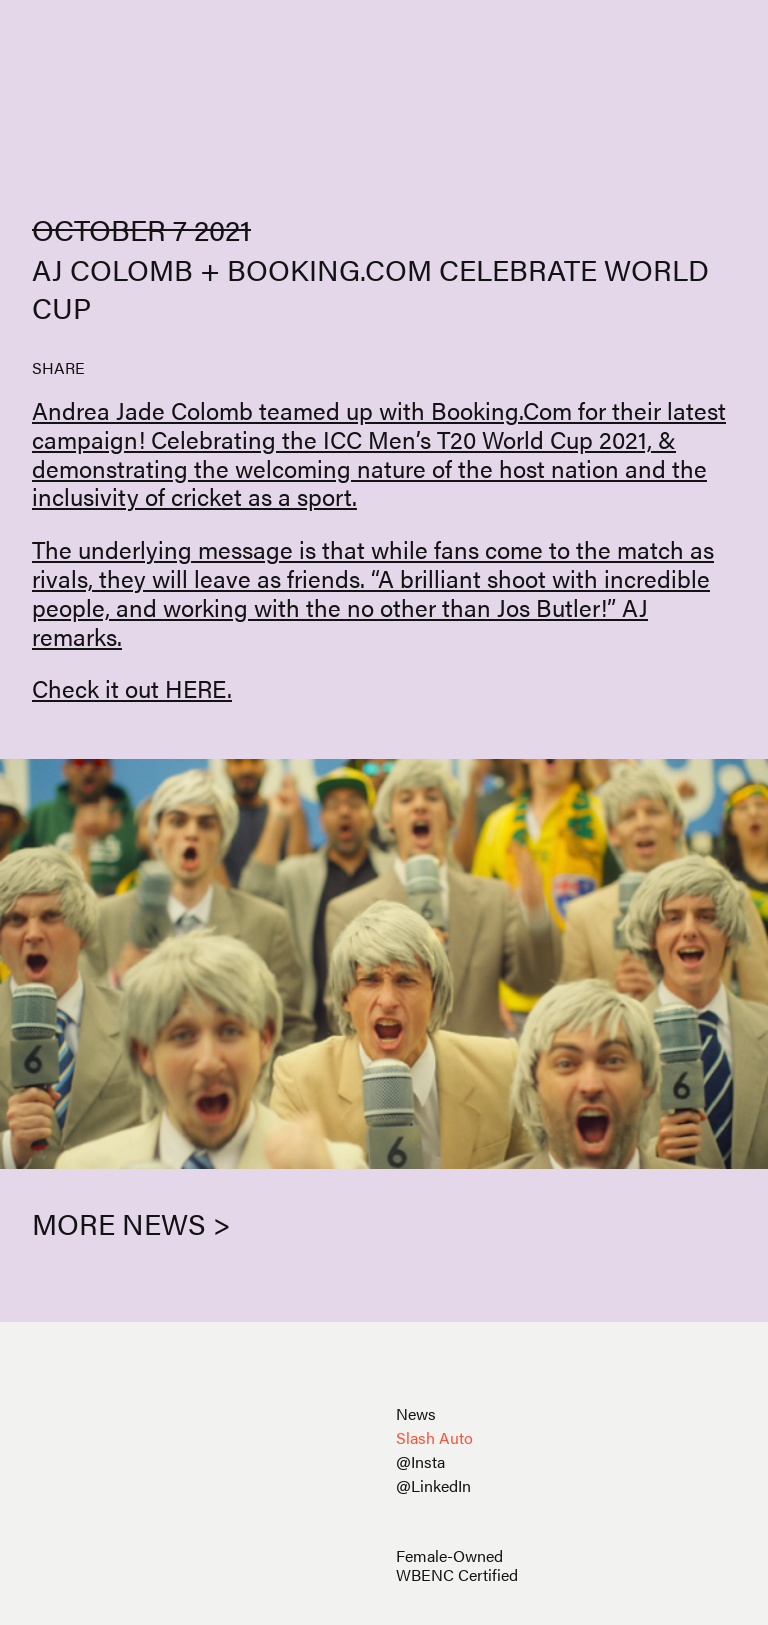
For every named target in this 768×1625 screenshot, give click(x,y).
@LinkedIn (433, 1485)
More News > (131, 1223)
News (416, 1413)
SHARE (58, 367)
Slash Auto (434, 1437)
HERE (196, 688)
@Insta (420, 1461)
